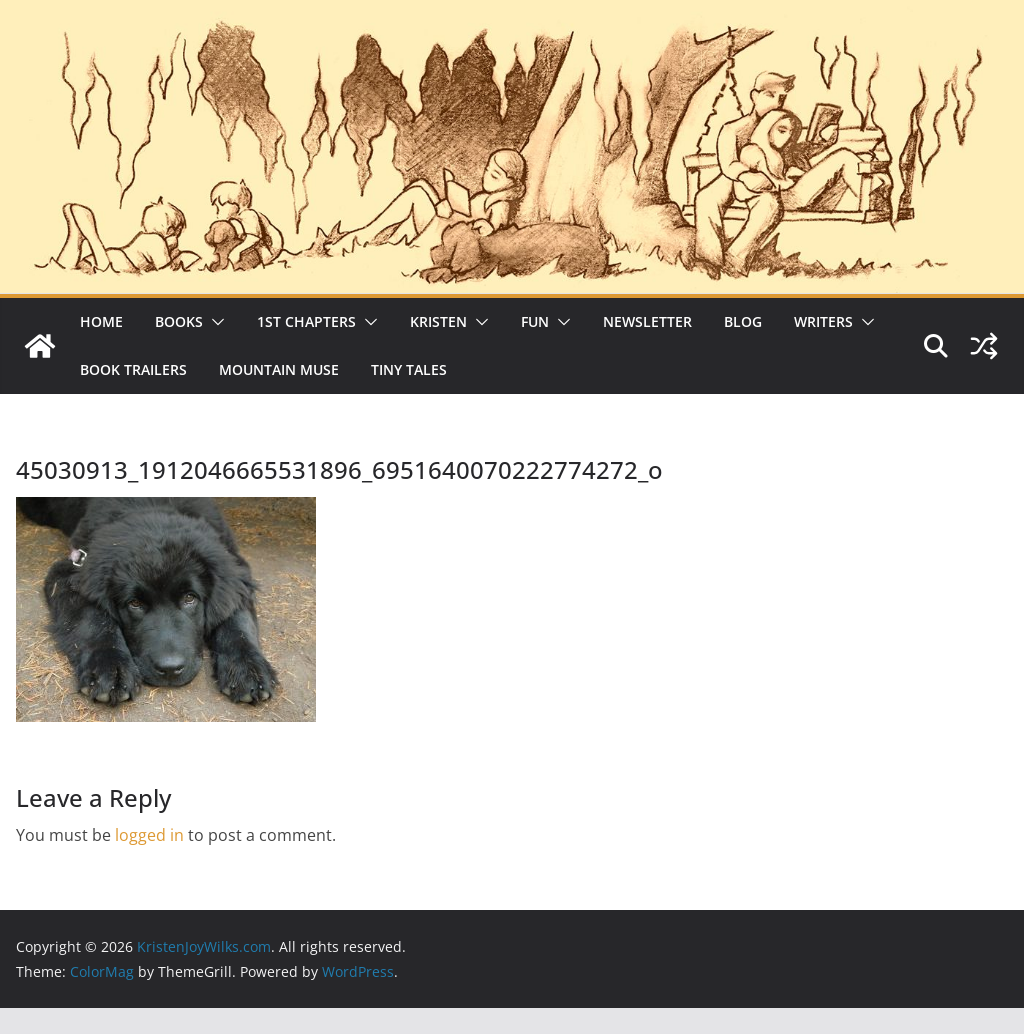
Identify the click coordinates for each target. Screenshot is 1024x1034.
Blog (743, 321)
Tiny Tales (409, 369)
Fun (535, 321)
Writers (823, 321)
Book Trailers (133, 369)
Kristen (438, 321)
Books (179, 321)
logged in (149, 835)
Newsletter (647, 321)
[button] (214, 322)
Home (101, 321)
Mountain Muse (279, 369)
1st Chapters (306, 321)
